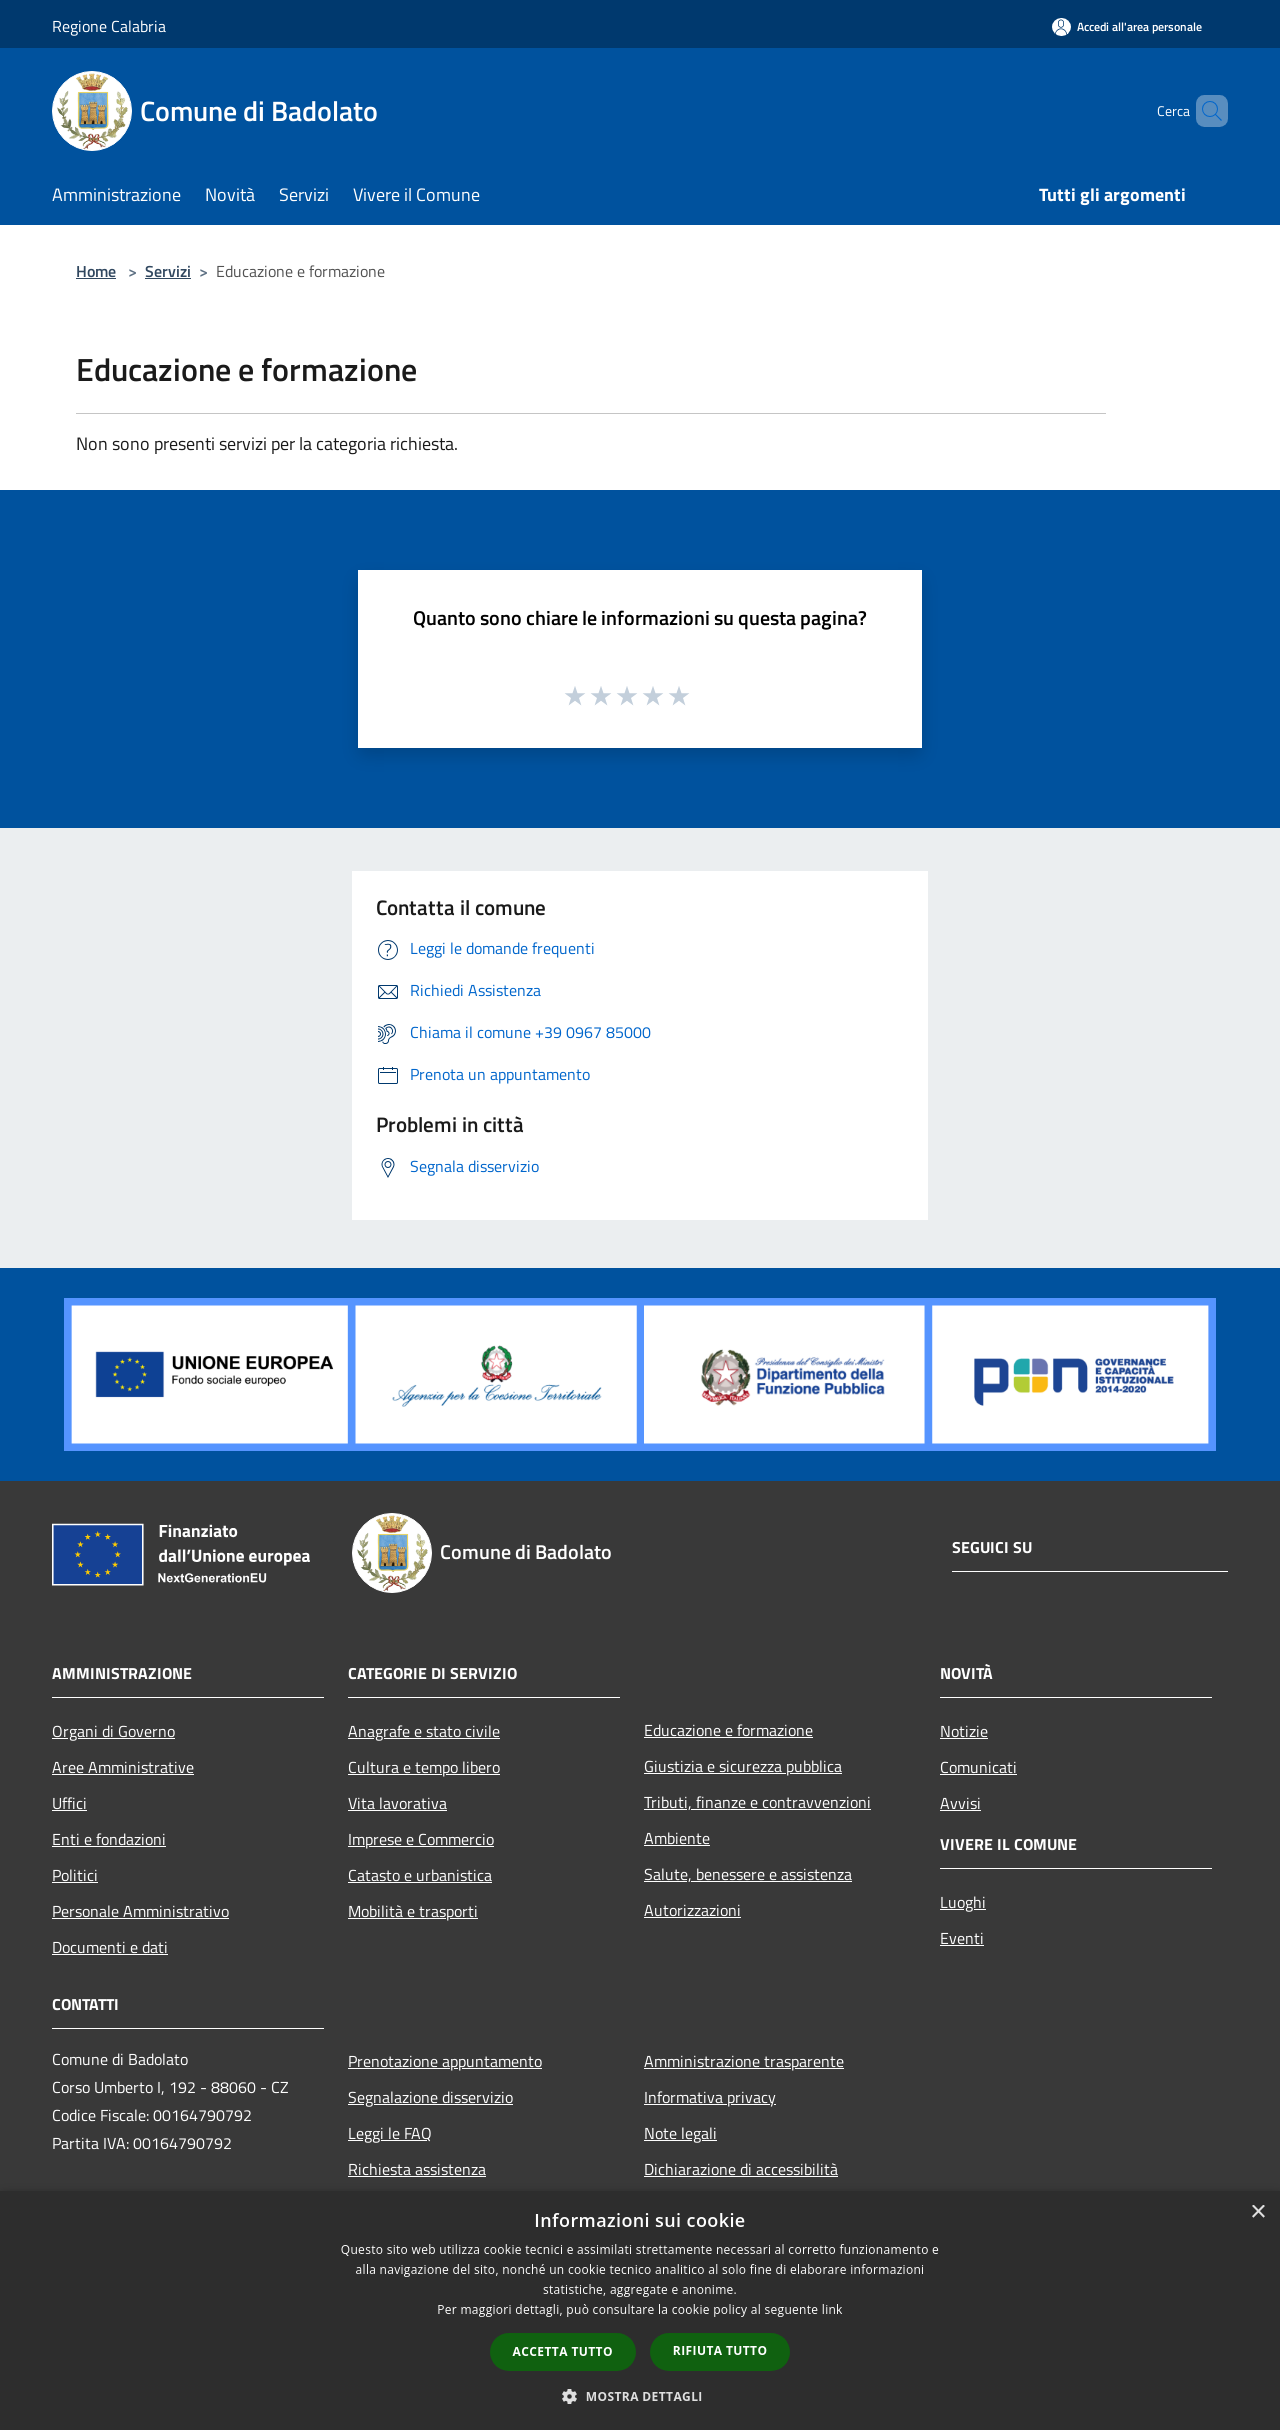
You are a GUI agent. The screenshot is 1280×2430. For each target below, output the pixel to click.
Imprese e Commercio (421, 1839)
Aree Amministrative (123, 1767)
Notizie (964, 1731)
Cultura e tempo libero (424, 1767)
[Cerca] (1204, 111)
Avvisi (960, 1803)
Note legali (680, 2133)
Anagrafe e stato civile (424, 1731)
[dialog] (640, 2310)
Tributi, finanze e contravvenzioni (757, 1802)
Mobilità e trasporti (413, 1911)
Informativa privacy (710, 2097)
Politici (75, 1875)
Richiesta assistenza (417, 2169)
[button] (640, 2396)
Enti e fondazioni (109, 1839)
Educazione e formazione (728, 1730)
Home (96, 271)
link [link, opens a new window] (832, 2309)
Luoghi (963, 1902)
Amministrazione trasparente (744, 2061)
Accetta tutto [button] (563, 2351)
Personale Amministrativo (140, 1911)
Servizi (168, 271)
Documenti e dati (110, 1947)
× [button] (1257, 2212)
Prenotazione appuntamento (445, 2061)
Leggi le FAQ (390, 2133)
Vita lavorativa (397, 1803)
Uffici (69, 1803)
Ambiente (677, 1838)
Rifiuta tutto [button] (720, 2350)
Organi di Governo (113, 1731)
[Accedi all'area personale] (1127, 26)
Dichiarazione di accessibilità (741, 2169)
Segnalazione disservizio (430, 2097)
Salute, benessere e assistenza (748, 1874)
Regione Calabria (109, 26)
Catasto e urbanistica (420, 1875)
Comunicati (978, 1767)
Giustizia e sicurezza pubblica (743, 1766)
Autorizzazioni (692, 1910)
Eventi (962, 1938)
